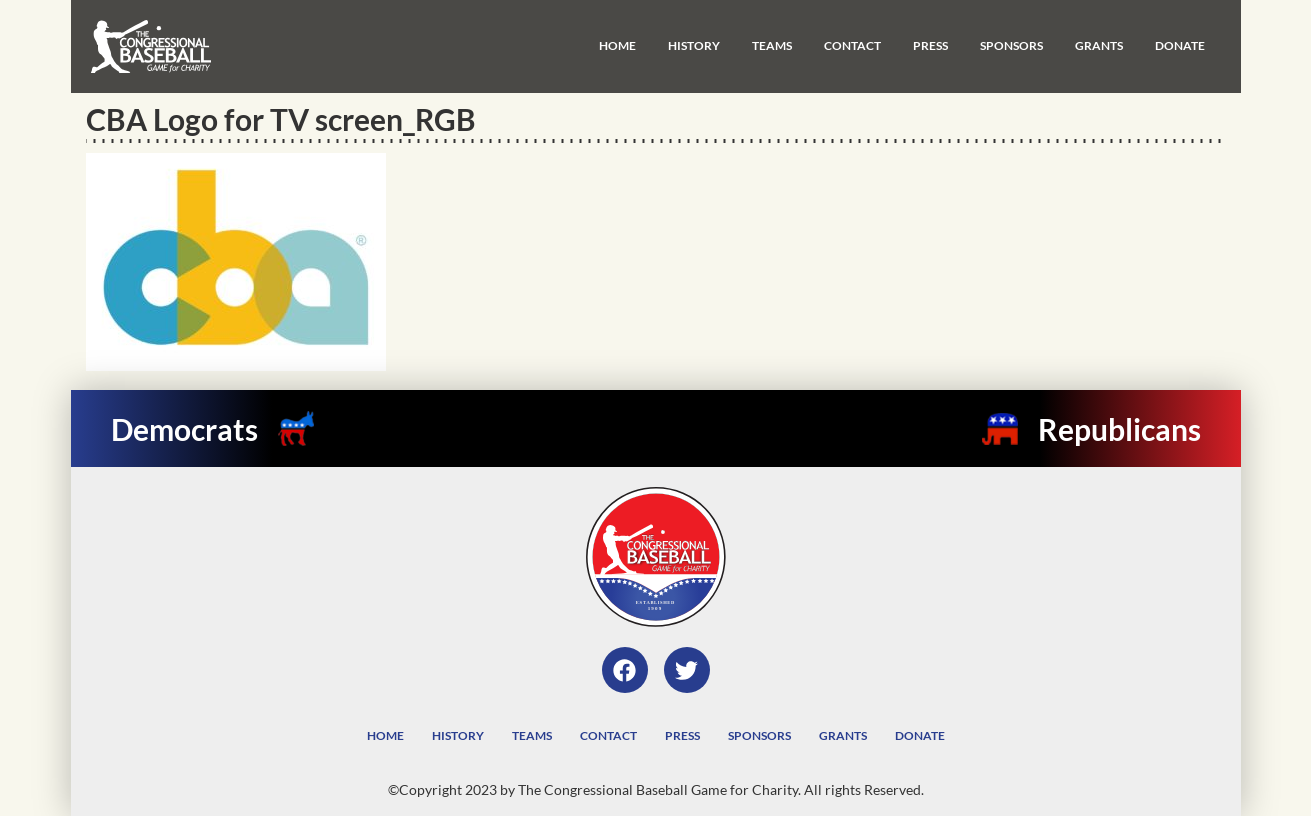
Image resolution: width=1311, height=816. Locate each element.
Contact (852, 45)
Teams (772, 45)
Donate (1180, 45)
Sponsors (1011, 45)
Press (930, 45)
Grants (1099, 45)
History (694, 45)
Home (617, 45)
